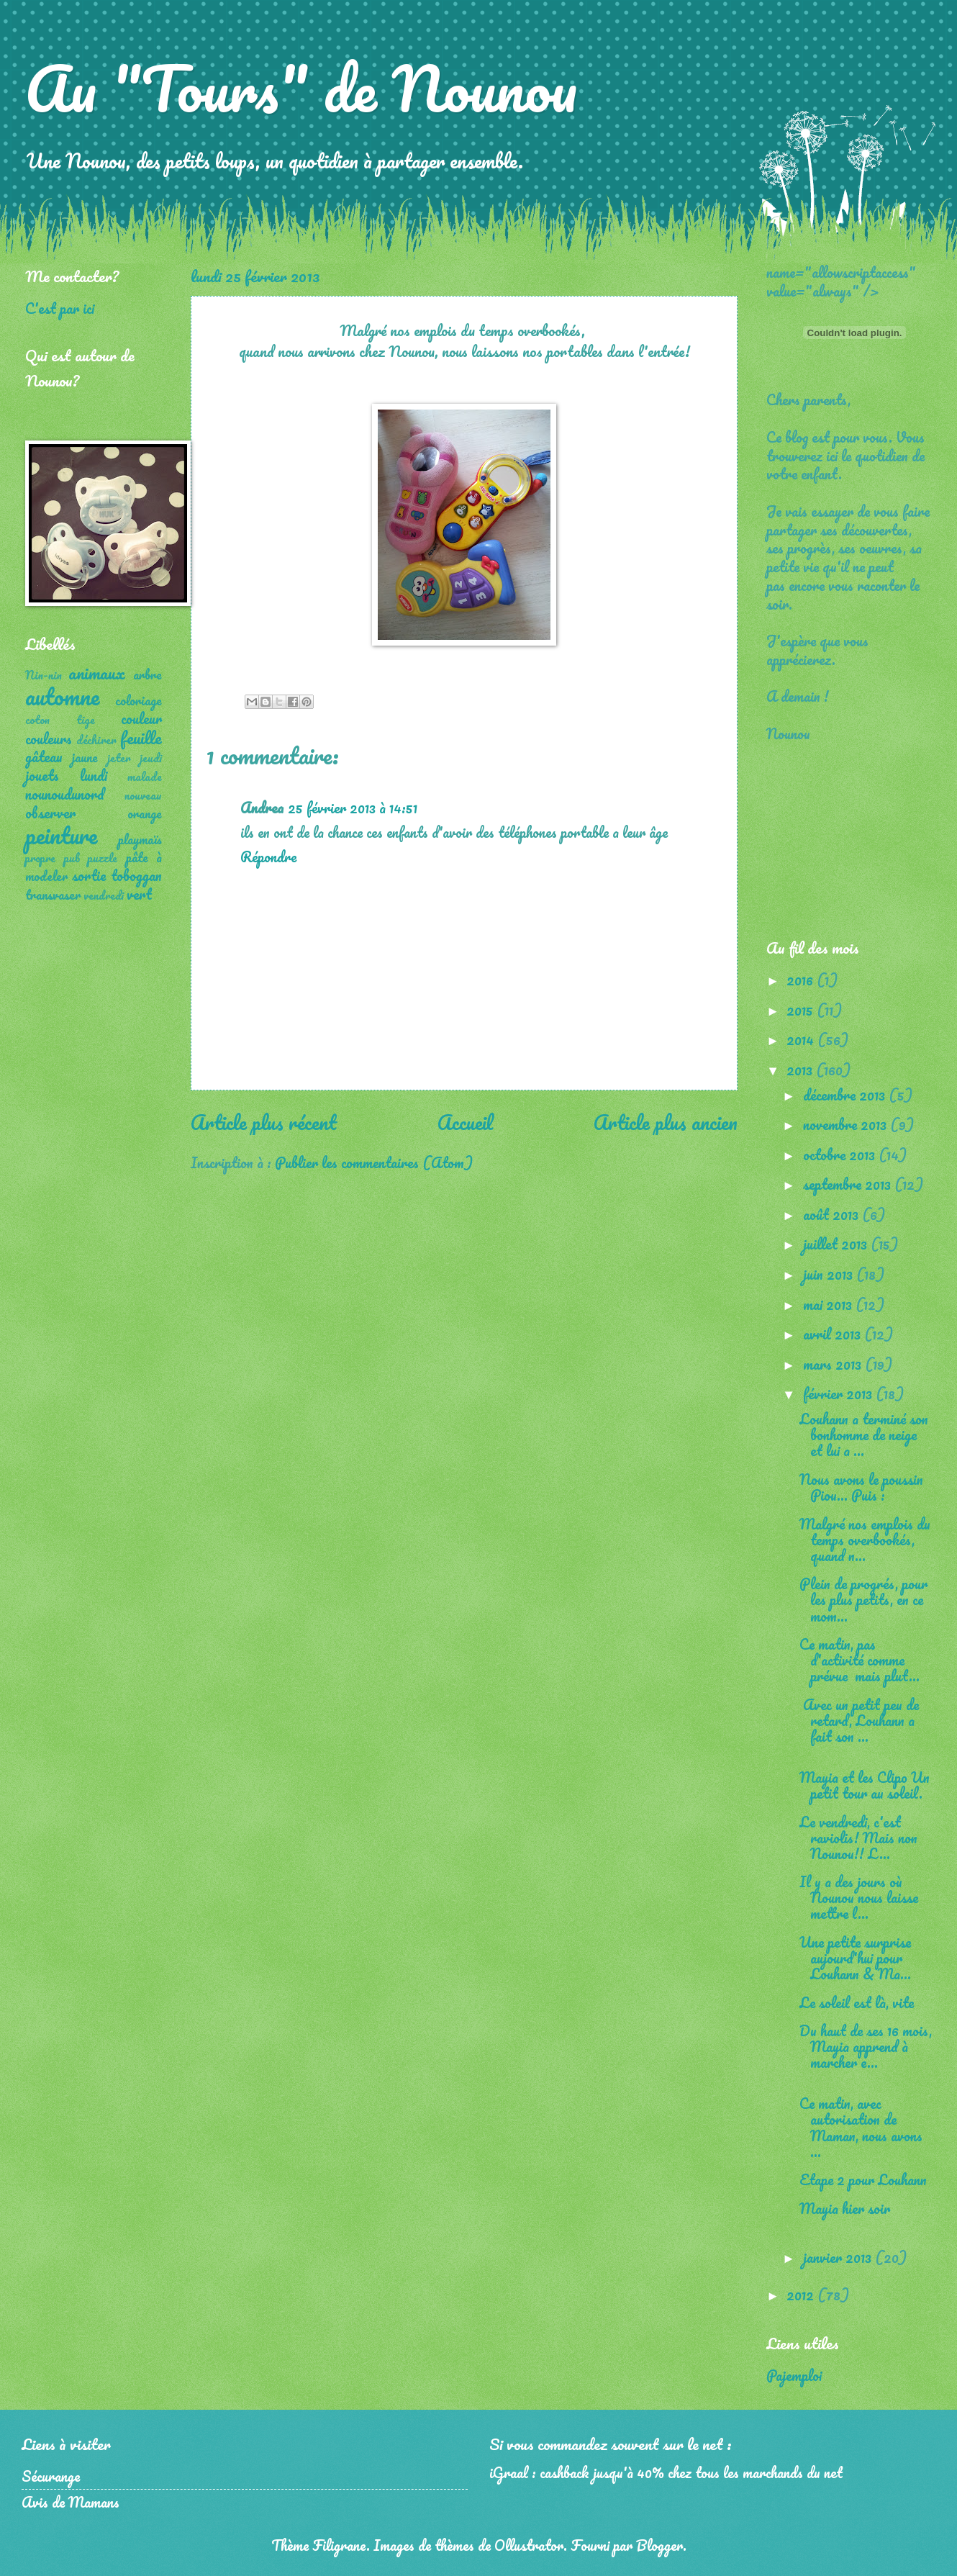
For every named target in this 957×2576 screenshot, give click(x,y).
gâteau (44, 756)
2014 (801, 1039)
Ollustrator (528, 2545)
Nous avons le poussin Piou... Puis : (861, 1487)
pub (72, 858)
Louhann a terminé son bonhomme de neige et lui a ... (863, 1434)
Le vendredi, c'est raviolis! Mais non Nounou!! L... (858, 1837)
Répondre (268, 856)
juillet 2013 (837, 1243)
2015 (801, 1009)
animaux (96, 673)
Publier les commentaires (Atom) (374, 1162)
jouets (42, 775)
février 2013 (839, 1393)
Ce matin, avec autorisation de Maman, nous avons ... (860, 2127)
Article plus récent (264, 1122)
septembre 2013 (848, 1184)
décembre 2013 (846, 1094)
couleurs (48, 738)
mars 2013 (834, 1363)
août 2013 (832, 1214)
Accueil (465, 1122)
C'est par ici (59, 308)
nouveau (143, 795)
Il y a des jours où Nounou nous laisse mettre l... (858, 1897)
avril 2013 (833, 1333)
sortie (89, 875)
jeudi (151, 758)
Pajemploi (794, 2375)
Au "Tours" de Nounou (301, 87)
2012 (801, 2294)
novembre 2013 (846, 1124)
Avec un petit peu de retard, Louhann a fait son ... (859, 1720)
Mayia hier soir (844, 2208)
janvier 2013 (839, 2257)
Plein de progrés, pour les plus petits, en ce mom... (863, 1599)
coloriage (138, 700)
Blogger (659, 2545)
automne (62, 696)
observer (50, 812)
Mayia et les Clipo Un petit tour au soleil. (864, 1785)
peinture (61, 835)
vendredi (103, 895)
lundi (93, 775)
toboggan (136, 875)
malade (144, 776)
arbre (147, 674)
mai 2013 (829, 1304)
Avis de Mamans (70, 2501)
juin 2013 (829, 1273)
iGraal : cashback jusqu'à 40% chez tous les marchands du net (666, 2472)
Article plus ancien (666, 1122)
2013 (801, 1069)
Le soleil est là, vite (856, 2002)
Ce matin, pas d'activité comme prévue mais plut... (859, 1659)
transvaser (53, 894)
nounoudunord (64, 793)
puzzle (102, 858)
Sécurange (51, 2475)
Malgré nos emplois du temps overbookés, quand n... (864, 1539)
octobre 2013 (841, 1154)
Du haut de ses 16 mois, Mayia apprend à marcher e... (865, 2046)
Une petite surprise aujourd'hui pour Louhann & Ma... (855, 1957)
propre (40, 858)
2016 (801, 979)
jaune (85, 757)
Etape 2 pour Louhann (863, 2179)
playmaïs (140, 839)
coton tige (60, 719)
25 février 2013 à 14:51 (352, 807)
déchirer (96, 740)
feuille (141, 737)
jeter (119, 758)
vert (139, 893)
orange (144, 813)
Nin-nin (43, 675)
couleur (141, 718)
